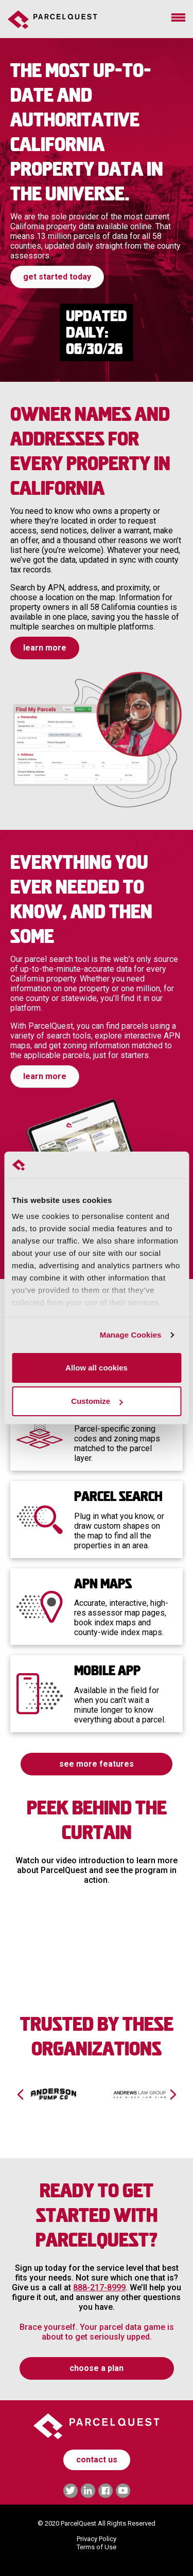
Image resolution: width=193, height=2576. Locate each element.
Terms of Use (96, 2547)
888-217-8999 (99, 2287)
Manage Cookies (131, 1334)
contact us (96, 2459)
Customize (96, 1401)
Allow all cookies (96, 1367)
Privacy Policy (96, 2539)
